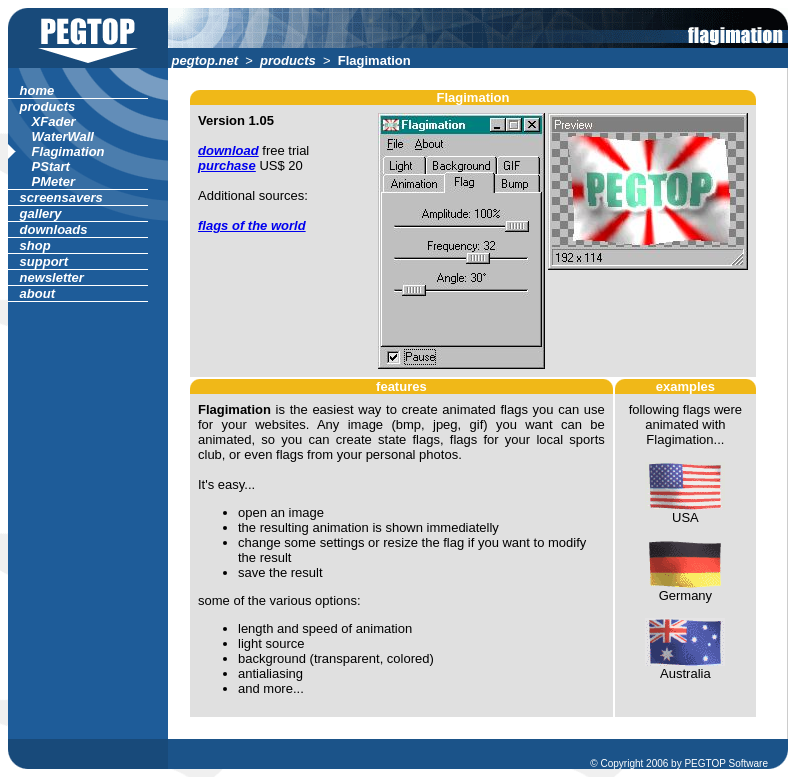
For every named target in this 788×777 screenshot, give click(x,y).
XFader (53, 121)
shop (35, 245)
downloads (53, 229)
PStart (51, 166)
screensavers (61, 197)
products (288, 60)
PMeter (53, 181)
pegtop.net (205, 60)
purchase (227, 165)
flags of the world (252, 225)
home (37, 90)
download (228, 150)
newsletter (52, 277)
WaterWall (63, 136)
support (44, 261)
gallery (40, 213)
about (37, 293)
